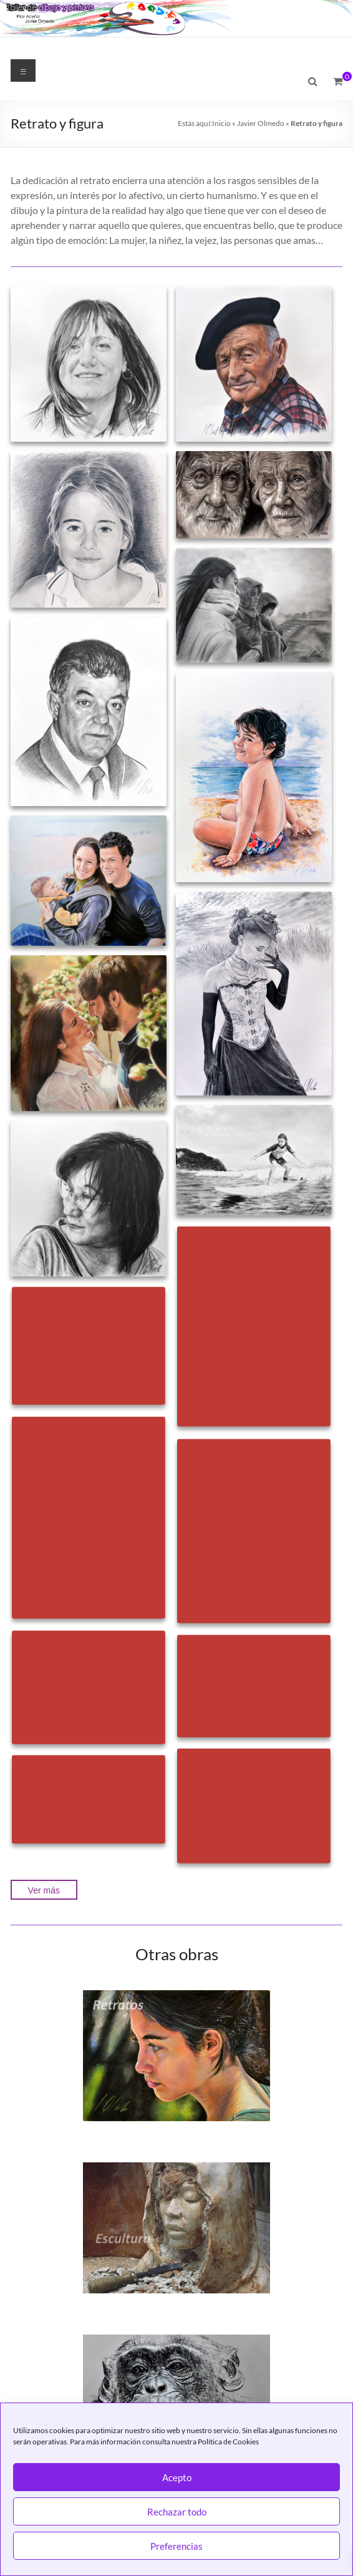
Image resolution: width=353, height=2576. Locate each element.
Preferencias (176, 2546)
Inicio (221, 123)
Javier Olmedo (260, 123)
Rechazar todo (176, 2511)
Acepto (176, 2477)
